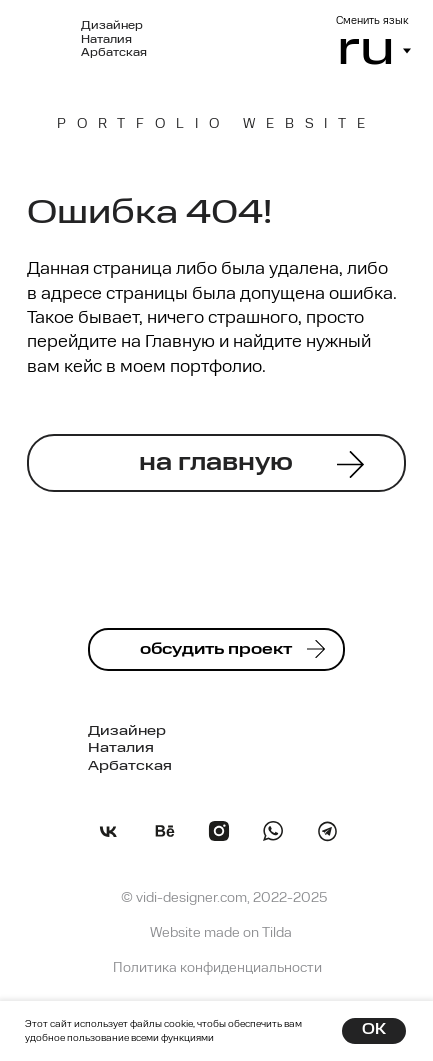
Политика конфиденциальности (217, 968)
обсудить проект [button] (216, 650)
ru (366, 50)
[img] (328, 831)
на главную (216, 463)
